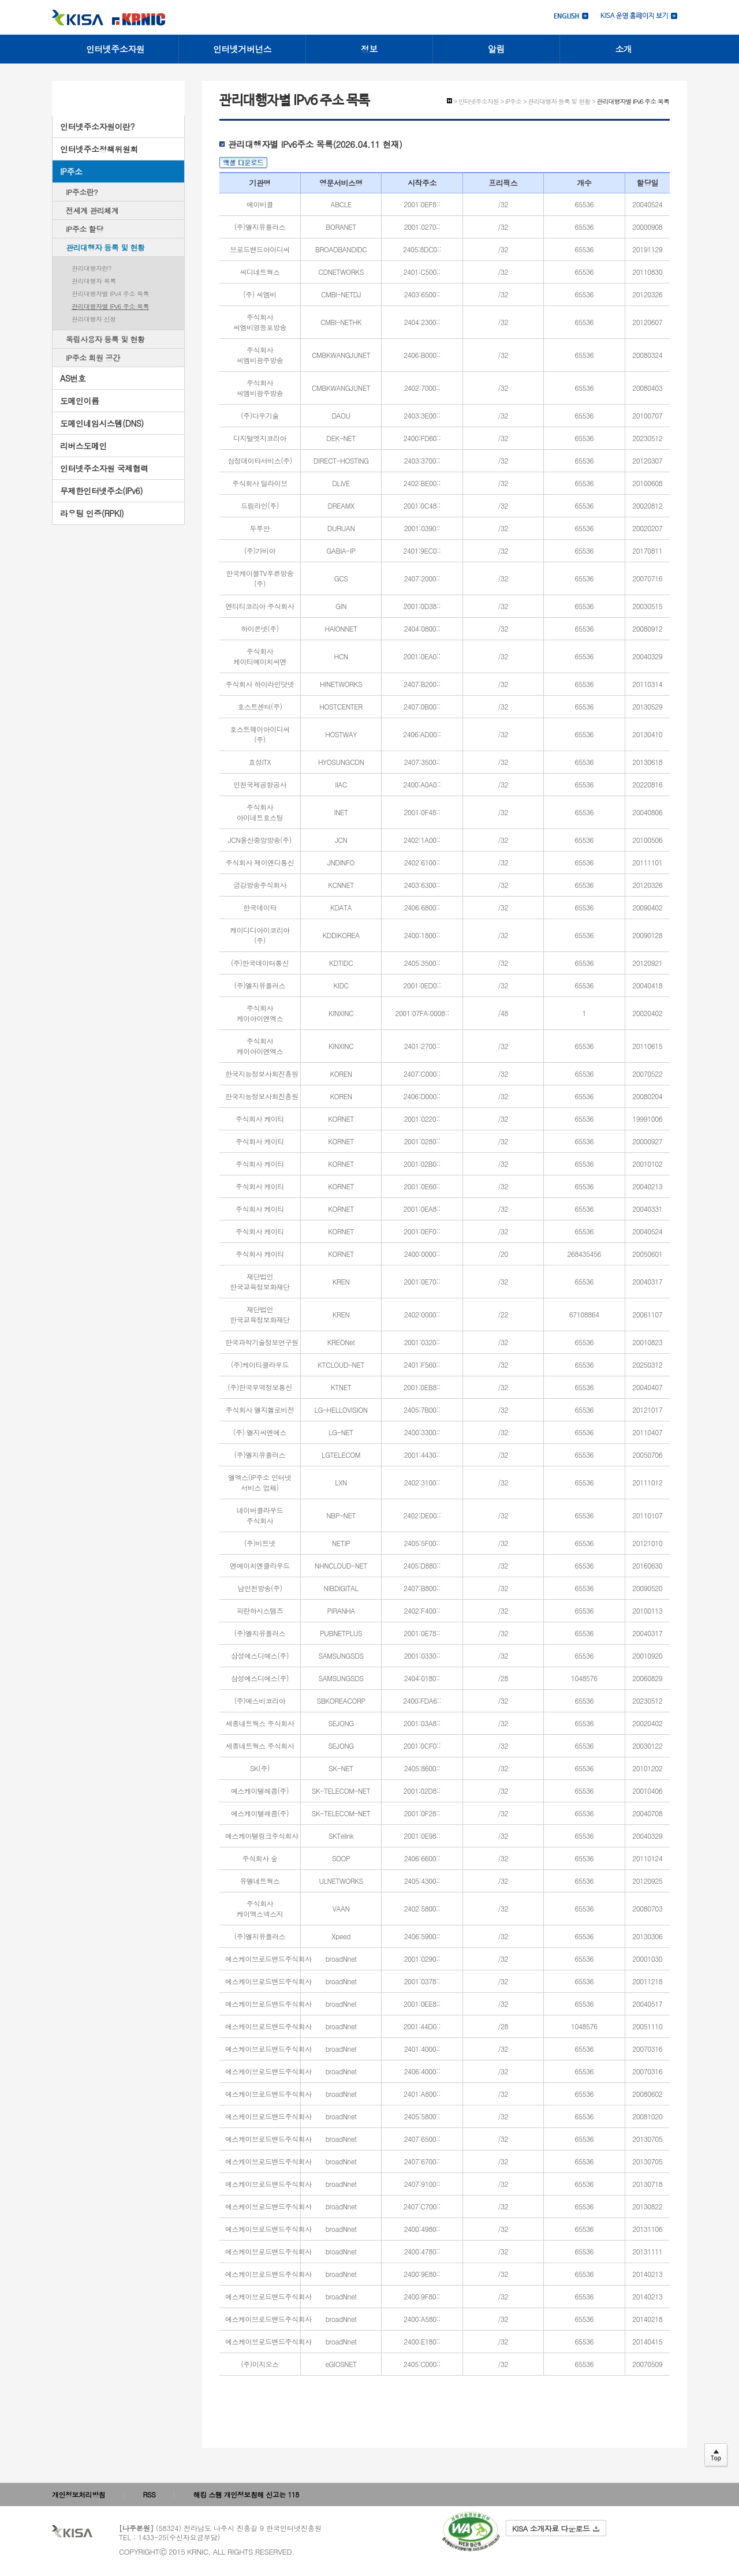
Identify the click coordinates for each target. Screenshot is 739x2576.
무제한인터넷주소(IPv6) (101, 490)
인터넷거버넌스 (242, 49)
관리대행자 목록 (94, 281)
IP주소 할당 (84, 228)
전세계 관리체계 (92, 210)
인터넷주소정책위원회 (99, 149)
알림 (496, 49)
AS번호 (72, 378)
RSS (149, 2494)
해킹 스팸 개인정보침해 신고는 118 (246, 2494)
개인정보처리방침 (78, 2494)
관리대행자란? (91, 268)
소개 (623, 49)
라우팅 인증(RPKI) (92, 513)
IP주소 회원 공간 (93, 357)
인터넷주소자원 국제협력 (104, 468)
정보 (369, 49)
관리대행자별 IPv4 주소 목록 (110, 293)
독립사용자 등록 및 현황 (105, 339)
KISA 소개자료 (555, 2528)
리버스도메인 (83, 445)
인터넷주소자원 (115, 49)
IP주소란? (82, 191)
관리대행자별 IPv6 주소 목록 (110, 306)
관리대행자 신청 (94, 319)
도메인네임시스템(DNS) (102, 423)
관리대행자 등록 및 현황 (105, 247)
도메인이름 (79, 400)
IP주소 (71, 171)
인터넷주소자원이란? (97, 126)
